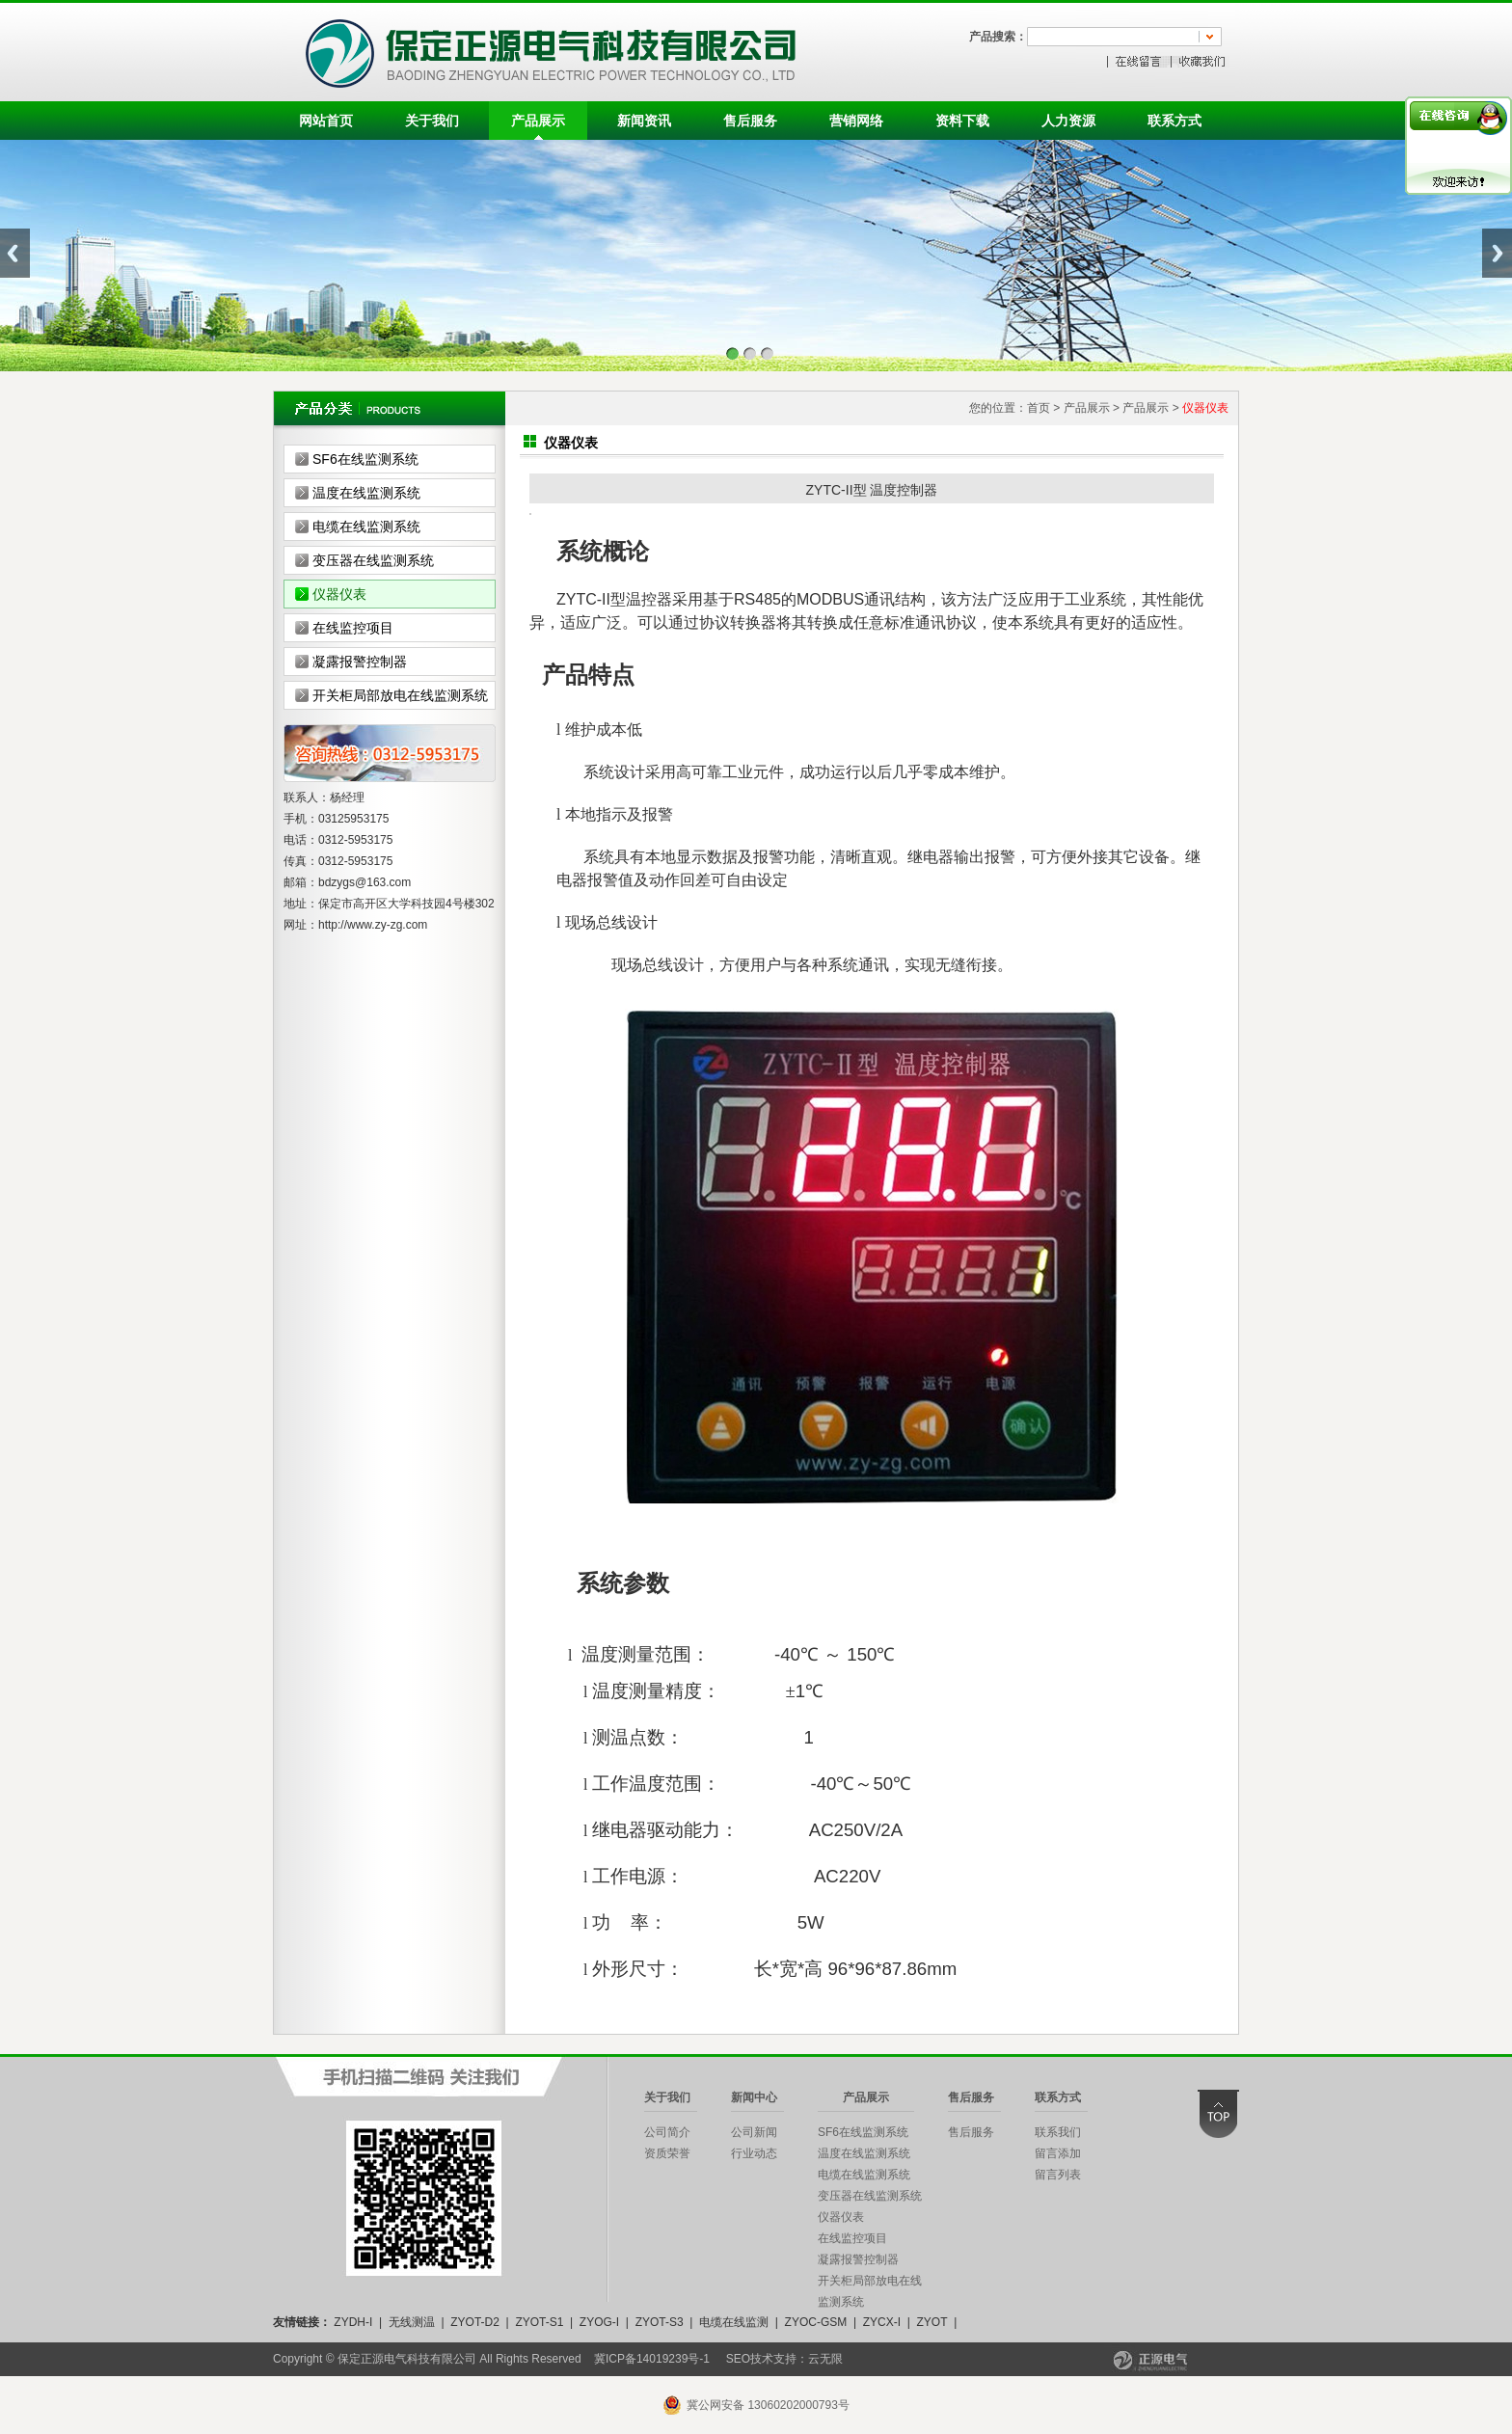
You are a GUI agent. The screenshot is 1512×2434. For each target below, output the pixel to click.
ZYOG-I (599, 2322)
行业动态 (754, 2153)
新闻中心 (754, 2097)
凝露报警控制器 (359, 661)
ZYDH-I (353, 2322)
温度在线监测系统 (366, 492)
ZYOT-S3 (659, 2322)
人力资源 (1068, 120)
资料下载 (962, 120)
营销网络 (856, 120)
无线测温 (412, 2322)
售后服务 (750, 120)
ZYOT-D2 (475, 2322)
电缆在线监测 (734, 2322)
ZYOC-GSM (816, 2322)
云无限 (825, 2359)
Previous (15, 253)
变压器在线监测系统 (373, 560)
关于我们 (432, 120)
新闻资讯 (644, 120)
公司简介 (667, 2132)
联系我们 (1058, 2132)
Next (1497, 253)
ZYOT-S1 (539, 2322)
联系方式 (1175, 120)
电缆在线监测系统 (366, 526)
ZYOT (931, 2322)
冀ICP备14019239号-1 (652, 2359)
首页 (1038, 408)
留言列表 (1058, 2174)
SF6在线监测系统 (365, 459)
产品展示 (538, 120)
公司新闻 (754, 2132)
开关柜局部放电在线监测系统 (400, 695)
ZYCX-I (882, 2322)
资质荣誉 (667, 2153)
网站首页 (326, 120)
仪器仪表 (339, 594)
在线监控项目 (352, 628)
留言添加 (1058, 2153)
